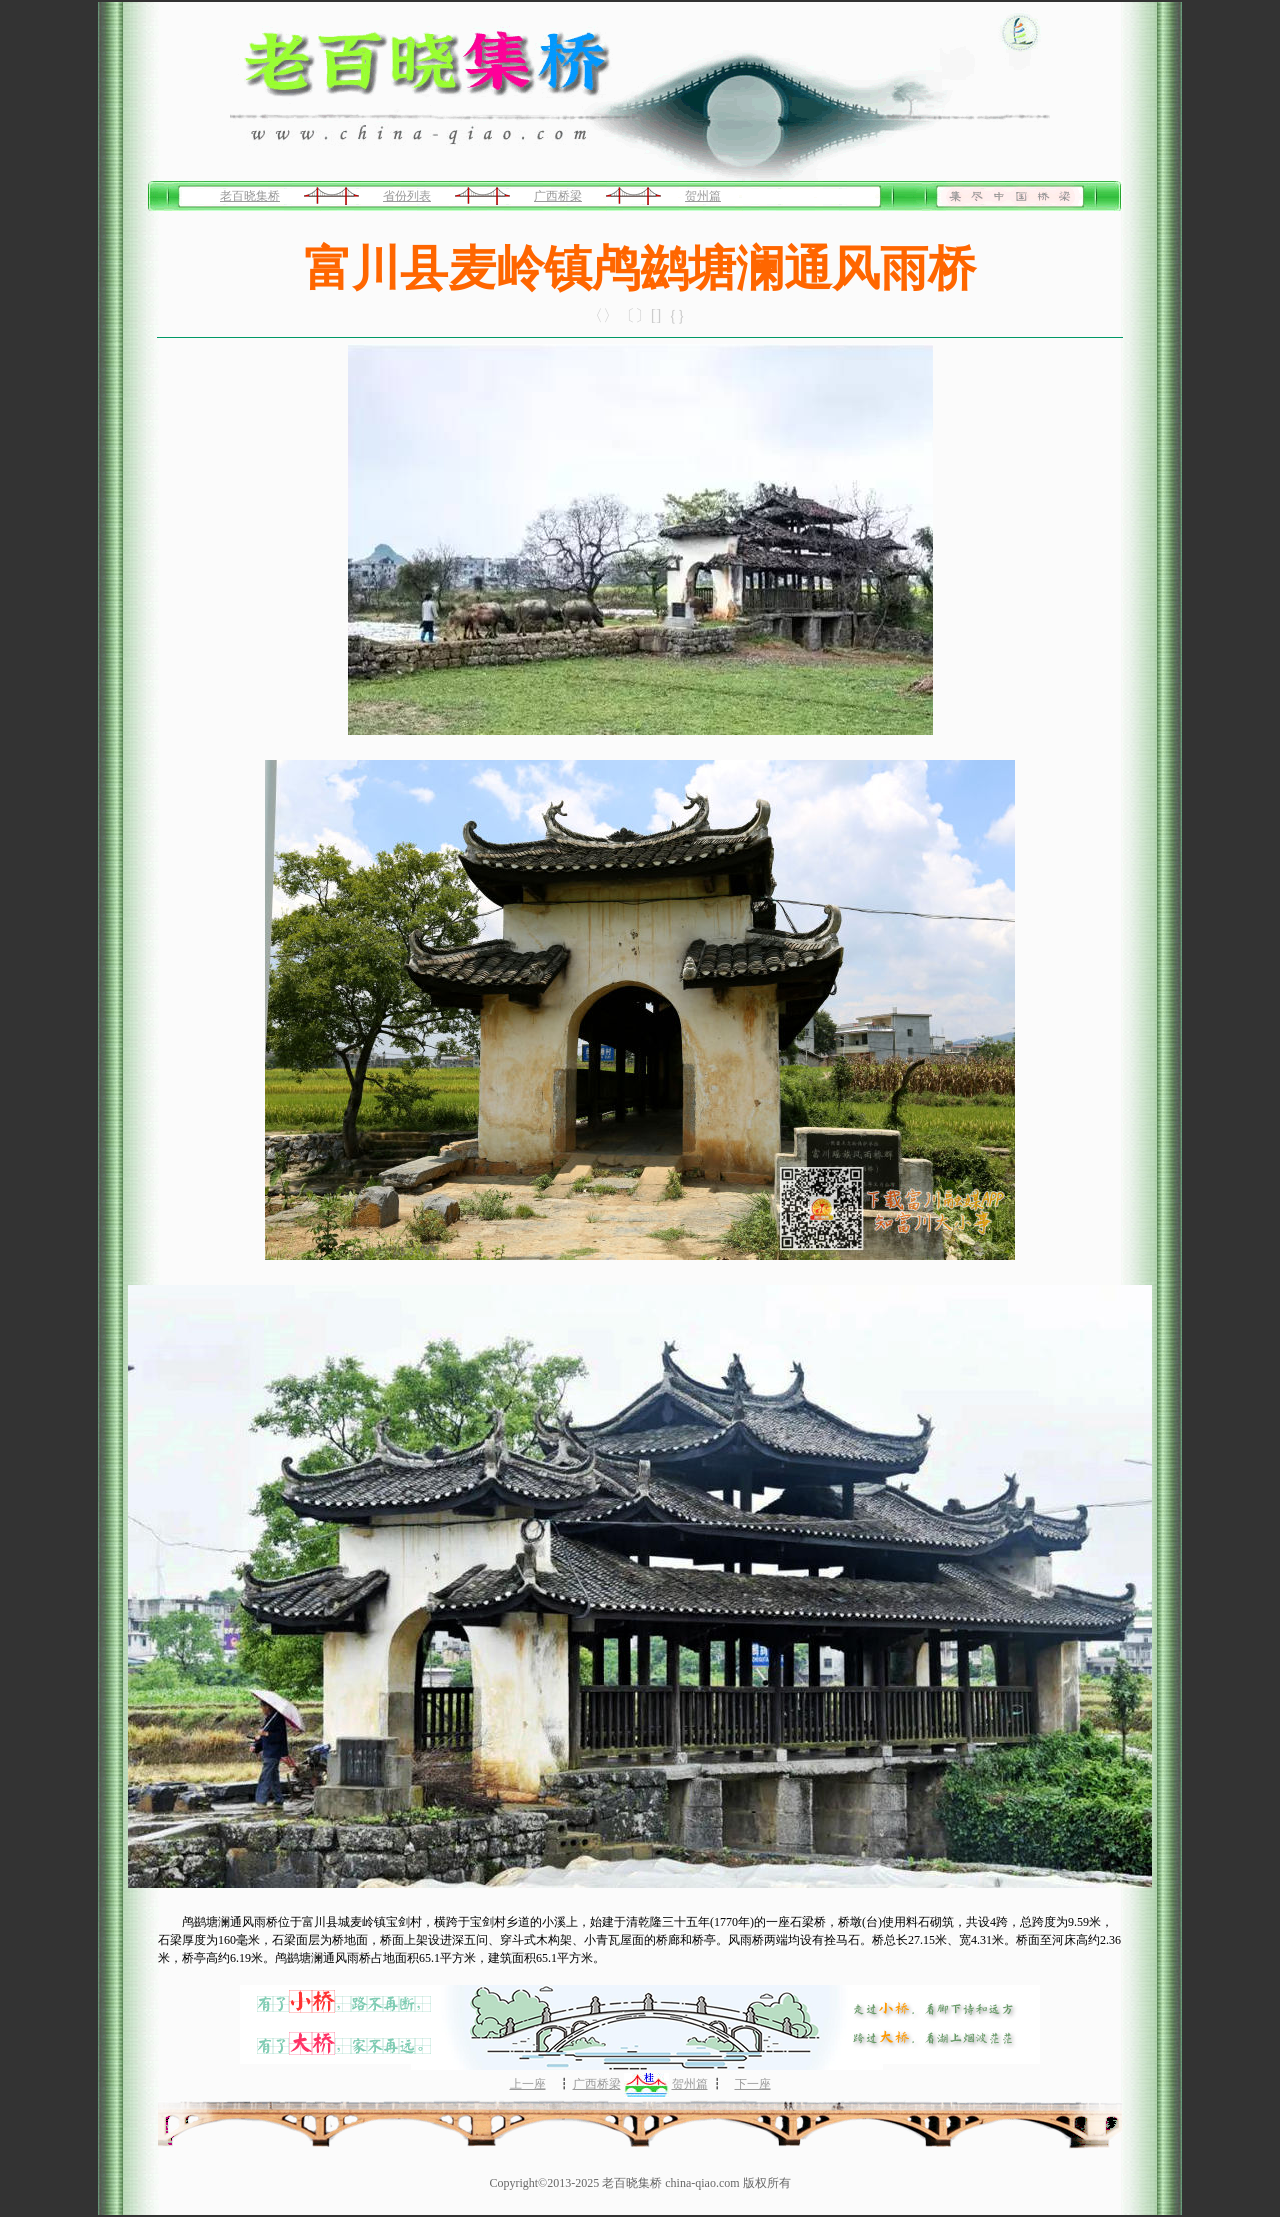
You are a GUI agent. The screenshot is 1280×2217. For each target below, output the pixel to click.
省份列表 (407, 196)
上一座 (528, 2084)
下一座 (753, 2084)
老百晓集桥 (250, 196)
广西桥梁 (558, 196)
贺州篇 (703, 196)
